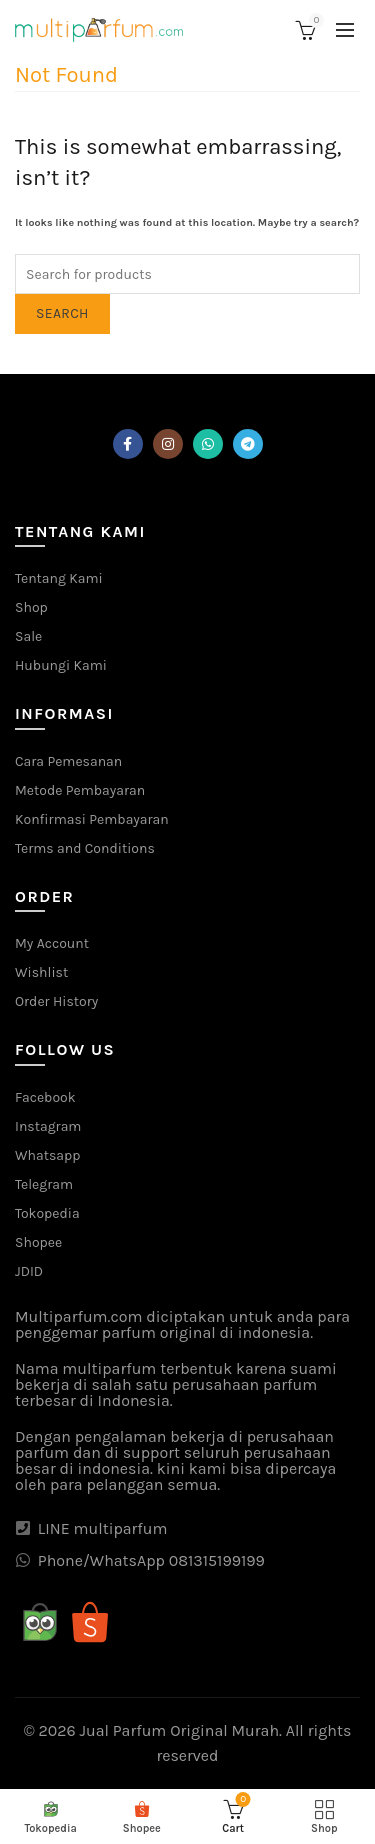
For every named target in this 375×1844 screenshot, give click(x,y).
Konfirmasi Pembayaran (92, 819)
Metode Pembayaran (80, 790)
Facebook (45, 1097)
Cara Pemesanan (68, 761)
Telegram (44, 1184)
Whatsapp (47, 1155)
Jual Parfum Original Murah (180, 1730)
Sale (28, 636)
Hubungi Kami (61, 665)
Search (62, 313)
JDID (29, 1271)
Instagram (48, 1126)
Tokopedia (47, 1213)
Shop (31, 607)
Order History (56, 1001)
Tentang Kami (59, 578)
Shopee (38, 1242)
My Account (52, 943)
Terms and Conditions (85, 848)
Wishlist (41, 972)
